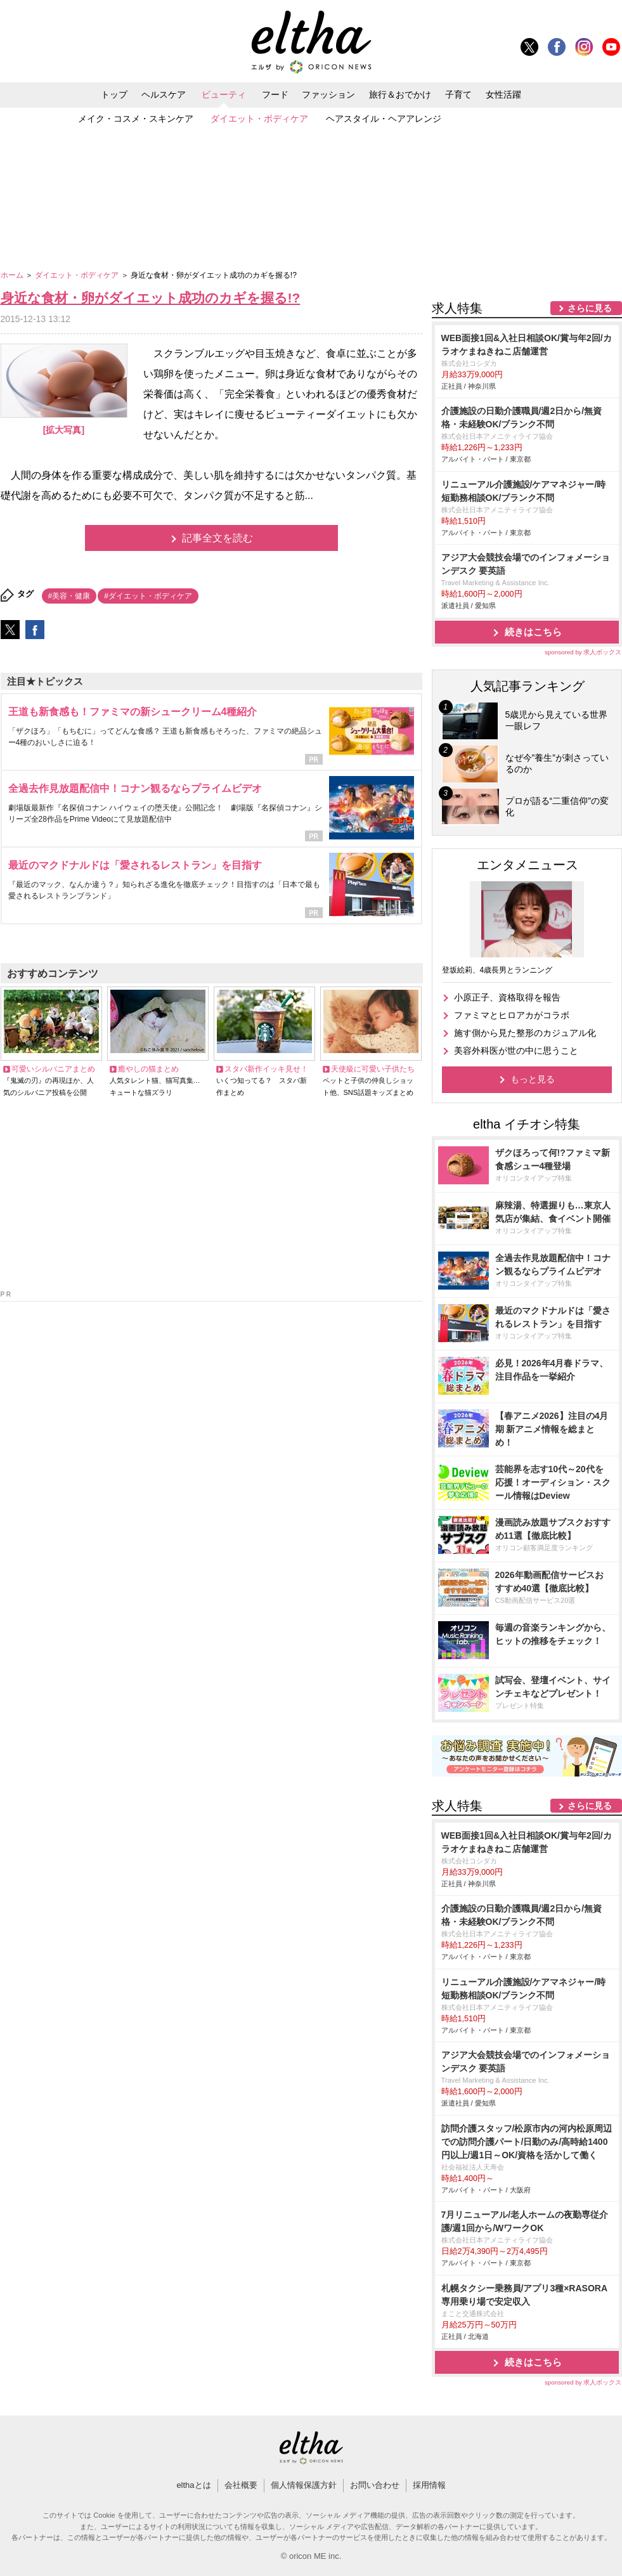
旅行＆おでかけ (400, 94)
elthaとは (193, 2485)
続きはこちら (533, 631)
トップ (114, 94)
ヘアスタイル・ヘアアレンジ (383, 118)
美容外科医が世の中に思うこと (516, 1050)
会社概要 (240, 2485)
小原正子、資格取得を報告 (507, 997)
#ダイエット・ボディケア (148, 596)
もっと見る (532, 1079)
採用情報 (429, 2485)
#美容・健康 (69, 596)
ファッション (328, 94)
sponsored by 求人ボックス (583, 652)
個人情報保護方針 (304, 2485)
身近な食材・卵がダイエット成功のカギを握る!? (151, 297)
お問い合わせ (374, 2485)
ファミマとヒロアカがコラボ (511, 1015)
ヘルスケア (163, 94)
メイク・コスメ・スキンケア (135, 118)
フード (275, 94)
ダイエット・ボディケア (259, 118)
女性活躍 (503, 94)
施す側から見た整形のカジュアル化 (525, 1033)
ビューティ (224, 94)
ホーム (13, 275)
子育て (458, 94)
